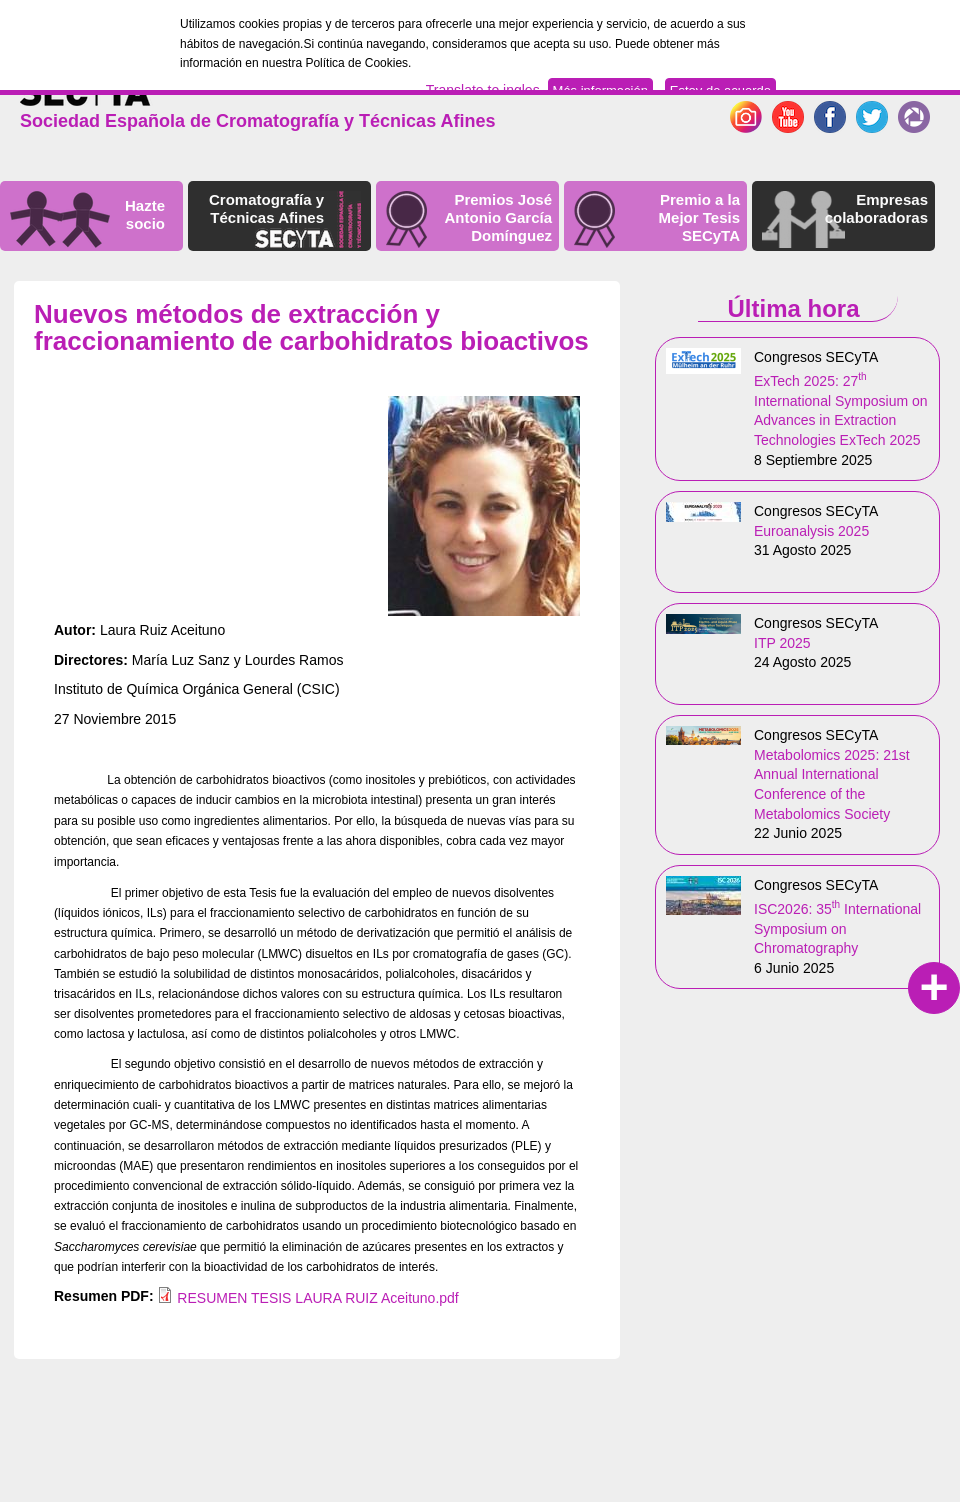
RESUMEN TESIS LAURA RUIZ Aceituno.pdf (317, 1298)
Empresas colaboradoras (876, 208)
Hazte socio (145, 214)
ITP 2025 (782, 643)
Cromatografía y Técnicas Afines (266, 208)
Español (902, 85)
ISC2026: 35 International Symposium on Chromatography (837, 928)
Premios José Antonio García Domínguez (498, 217)
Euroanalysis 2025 (811, 531)
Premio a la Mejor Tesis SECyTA (699, 217)
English (842, 85)
